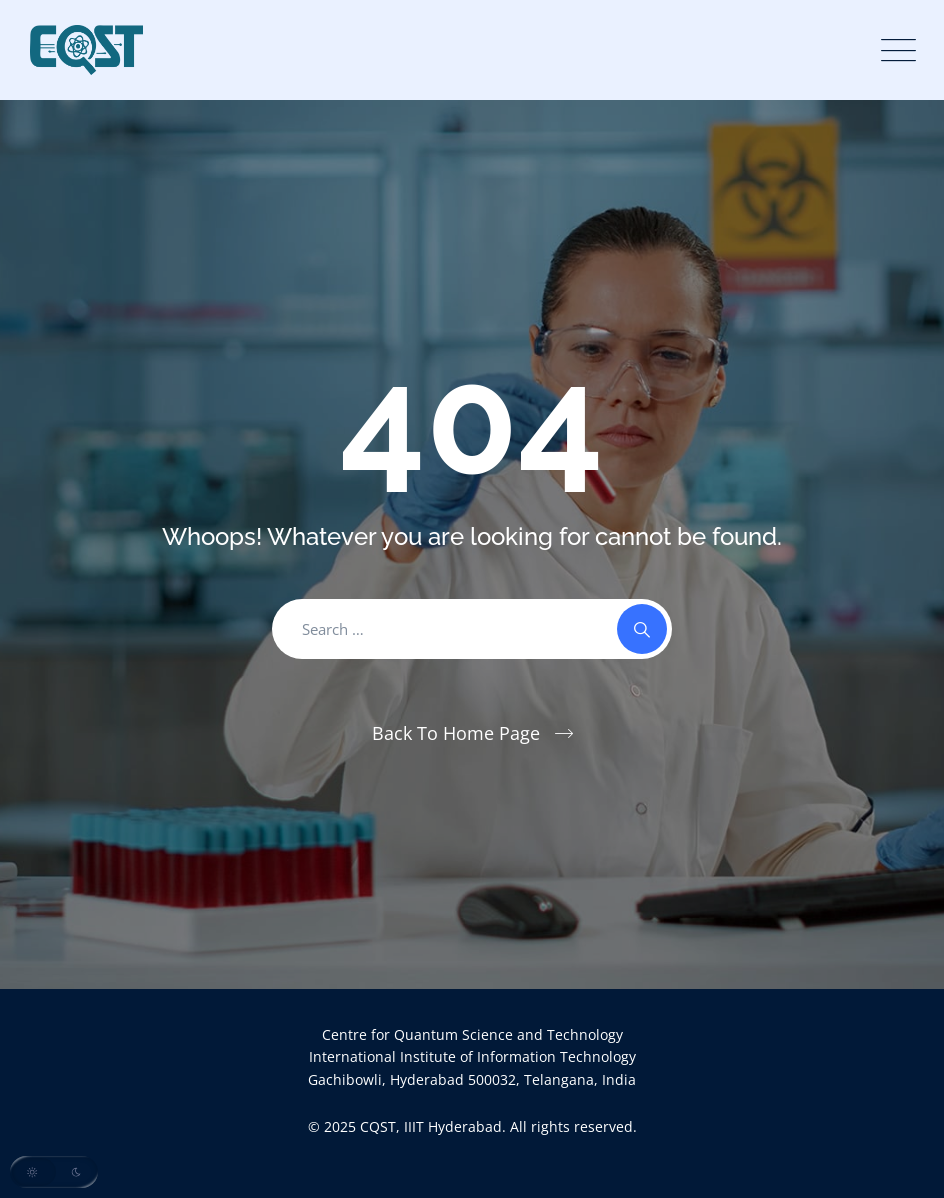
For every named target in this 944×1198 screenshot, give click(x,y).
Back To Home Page (456, 733)
